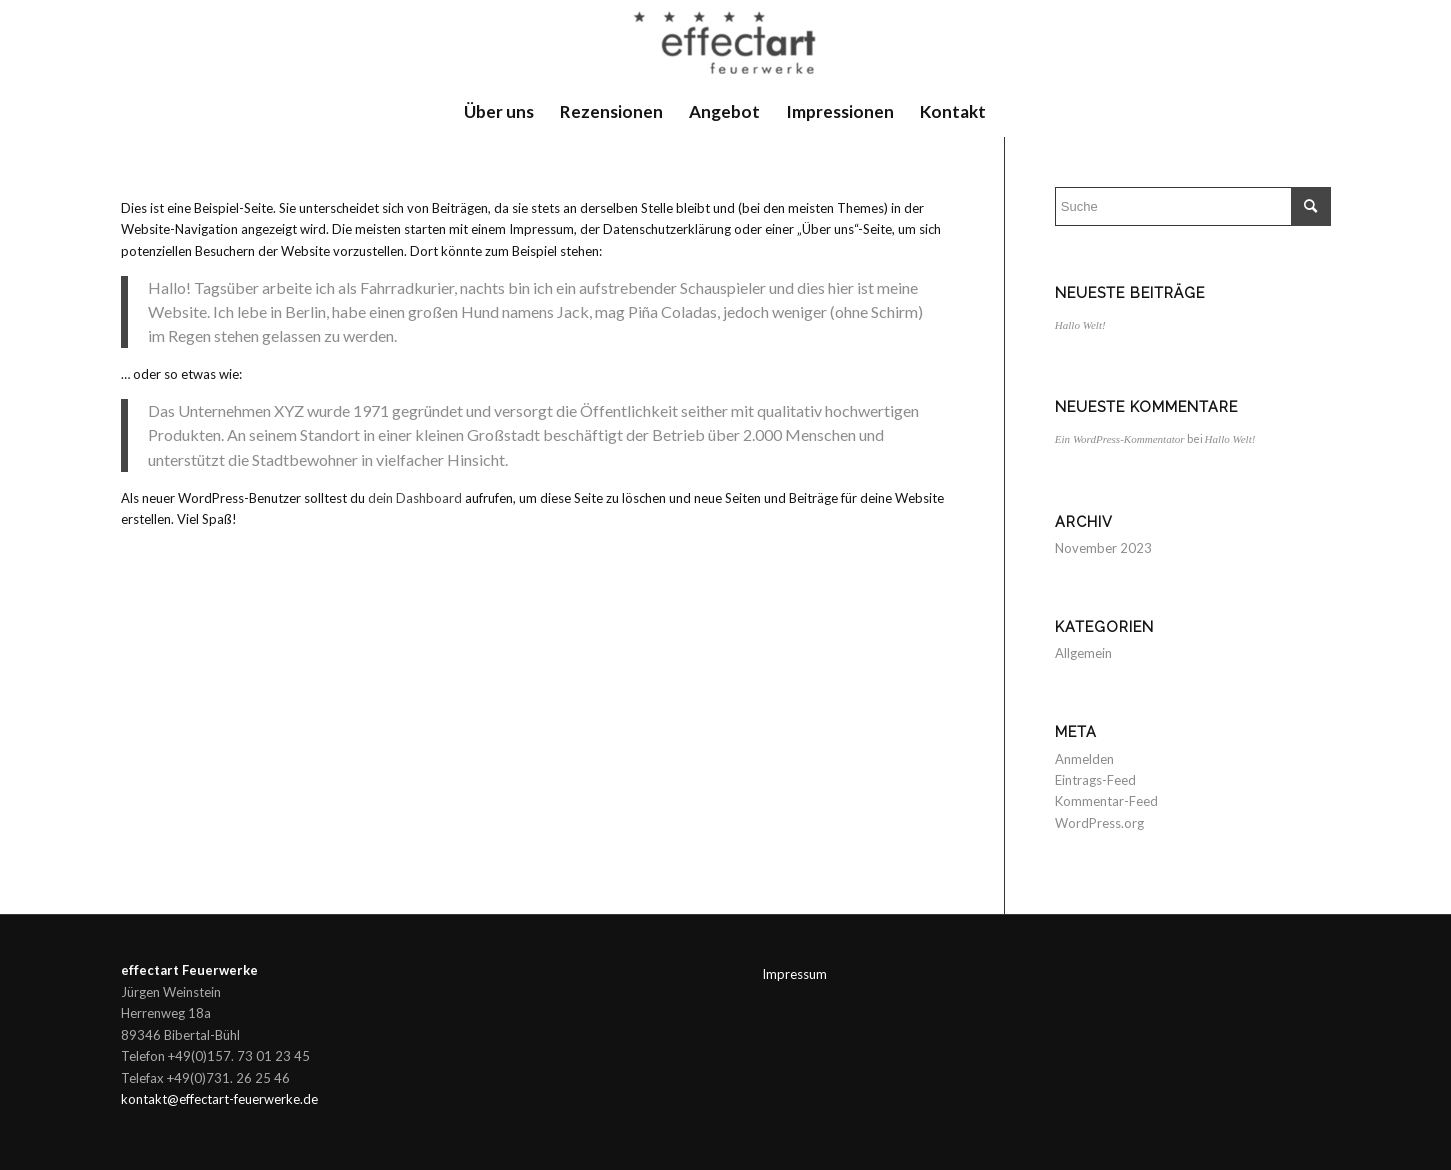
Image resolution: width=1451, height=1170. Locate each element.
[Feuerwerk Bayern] (725, 43)
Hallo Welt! (1080, 325)
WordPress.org (1099, 823)
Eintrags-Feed (1095, 780)
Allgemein (1083, 653)
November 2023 (1103, 548)
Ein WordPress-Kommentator (1120, 439)
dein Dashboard (415, 498)
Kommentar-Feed (1106, 801)
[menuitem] (499, 112)
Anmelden (1084, 759)
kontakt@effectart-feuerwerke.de (219, 1099)
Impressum (794, 974)
